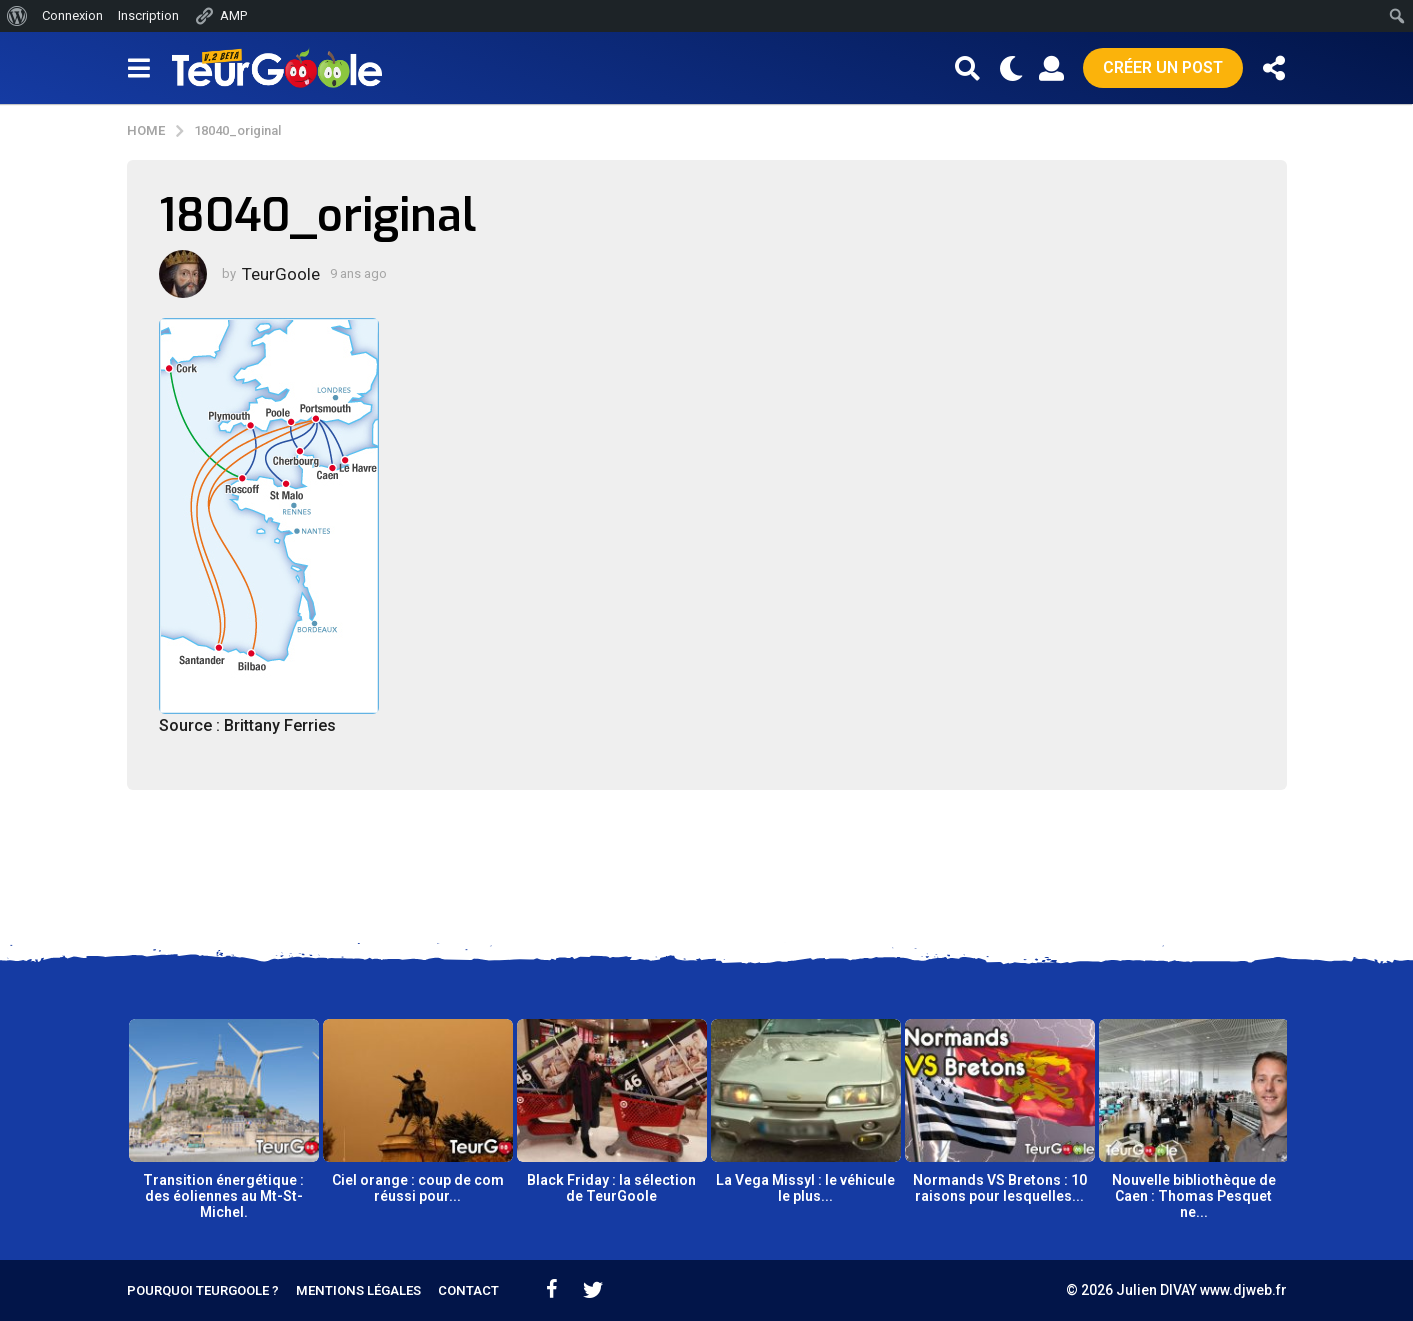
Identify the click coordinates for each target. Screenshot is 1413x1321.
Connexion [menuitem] (72, 15)
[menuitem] (17, 16)
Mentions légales (358, 1290)
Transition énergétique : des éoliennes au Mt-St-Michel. (223, 1196)
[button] (139, 68)
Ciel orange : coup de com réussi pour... (418, 1188)
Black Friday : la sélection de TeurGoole (611, 1188)
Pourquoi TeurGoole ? (203, 1290)
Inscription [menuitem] (148, 15)
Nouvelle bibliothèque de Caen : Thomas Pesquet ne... (1194, 1196)
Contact (468, 1290)
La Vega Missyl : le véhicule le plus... (805, 1188)
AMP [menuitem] (220, 16)
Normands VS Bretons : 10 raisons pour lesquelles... (1000, 1188)
